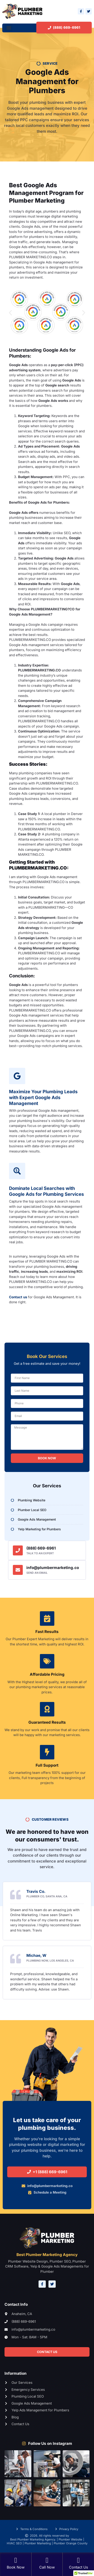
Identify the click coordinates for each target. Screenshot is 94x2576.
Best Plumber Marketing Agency (47, 2254)
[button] (8, 27)
